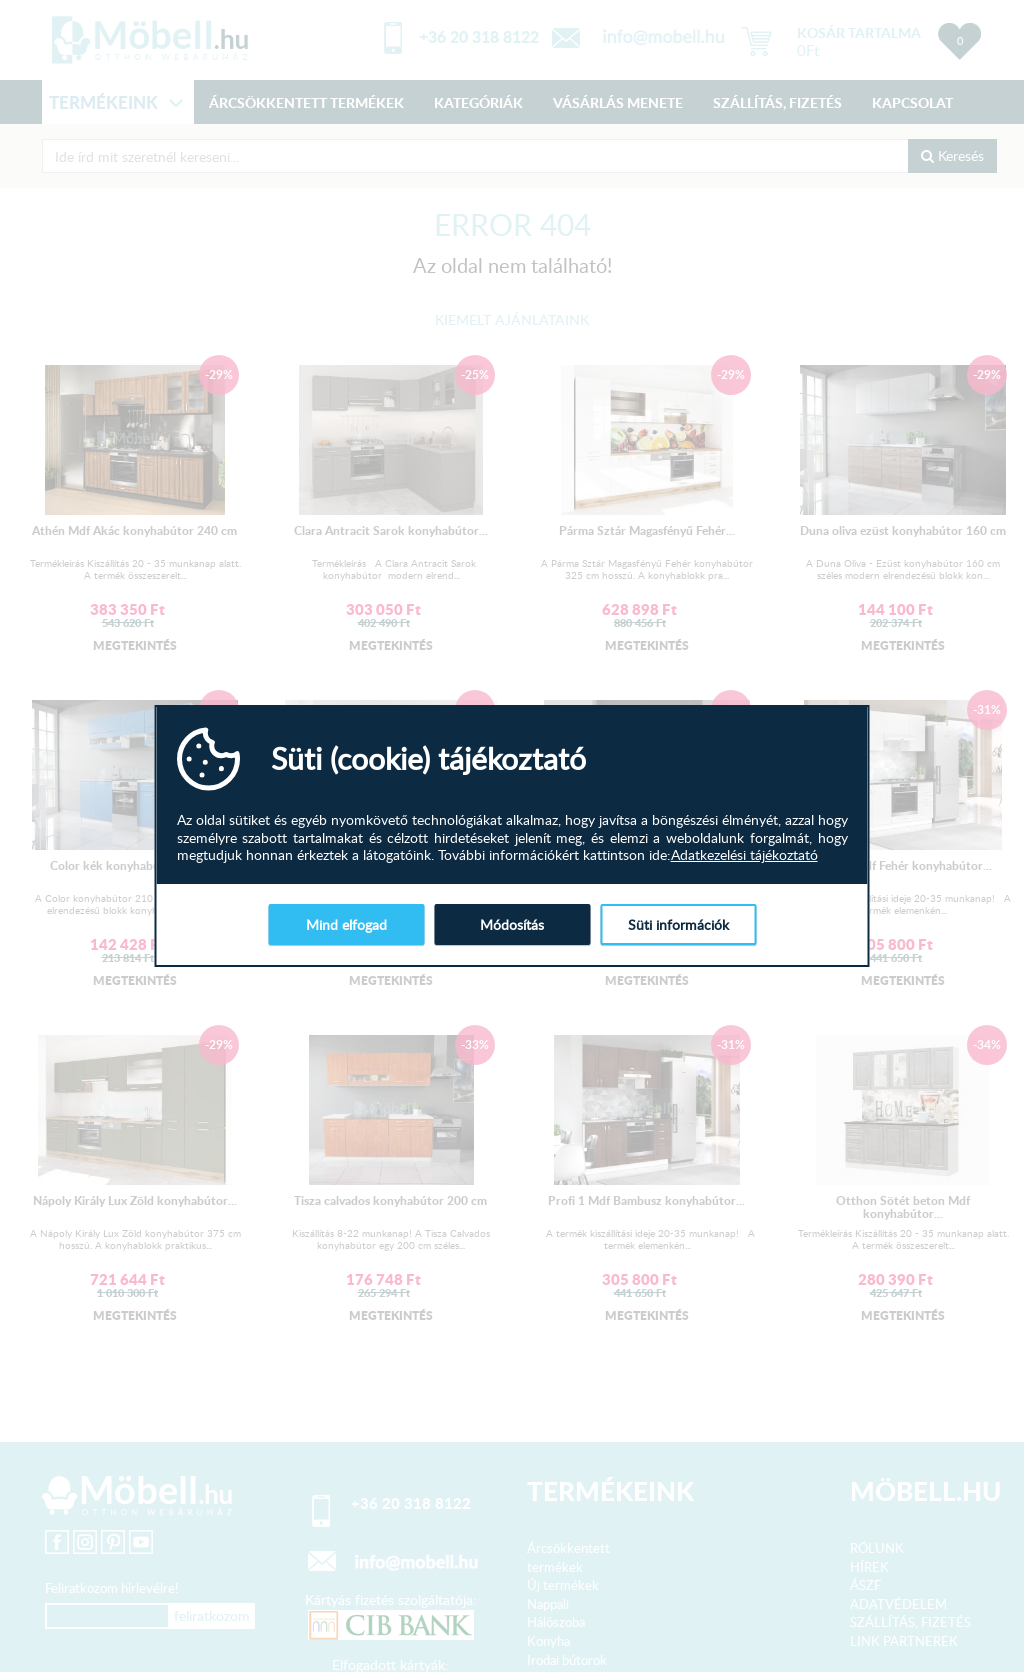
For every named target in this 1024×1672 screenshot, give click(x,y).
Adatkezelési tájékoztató (744, 855)
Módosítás (512, 924)
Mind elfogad (346, 924)
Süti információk (678, 924)
